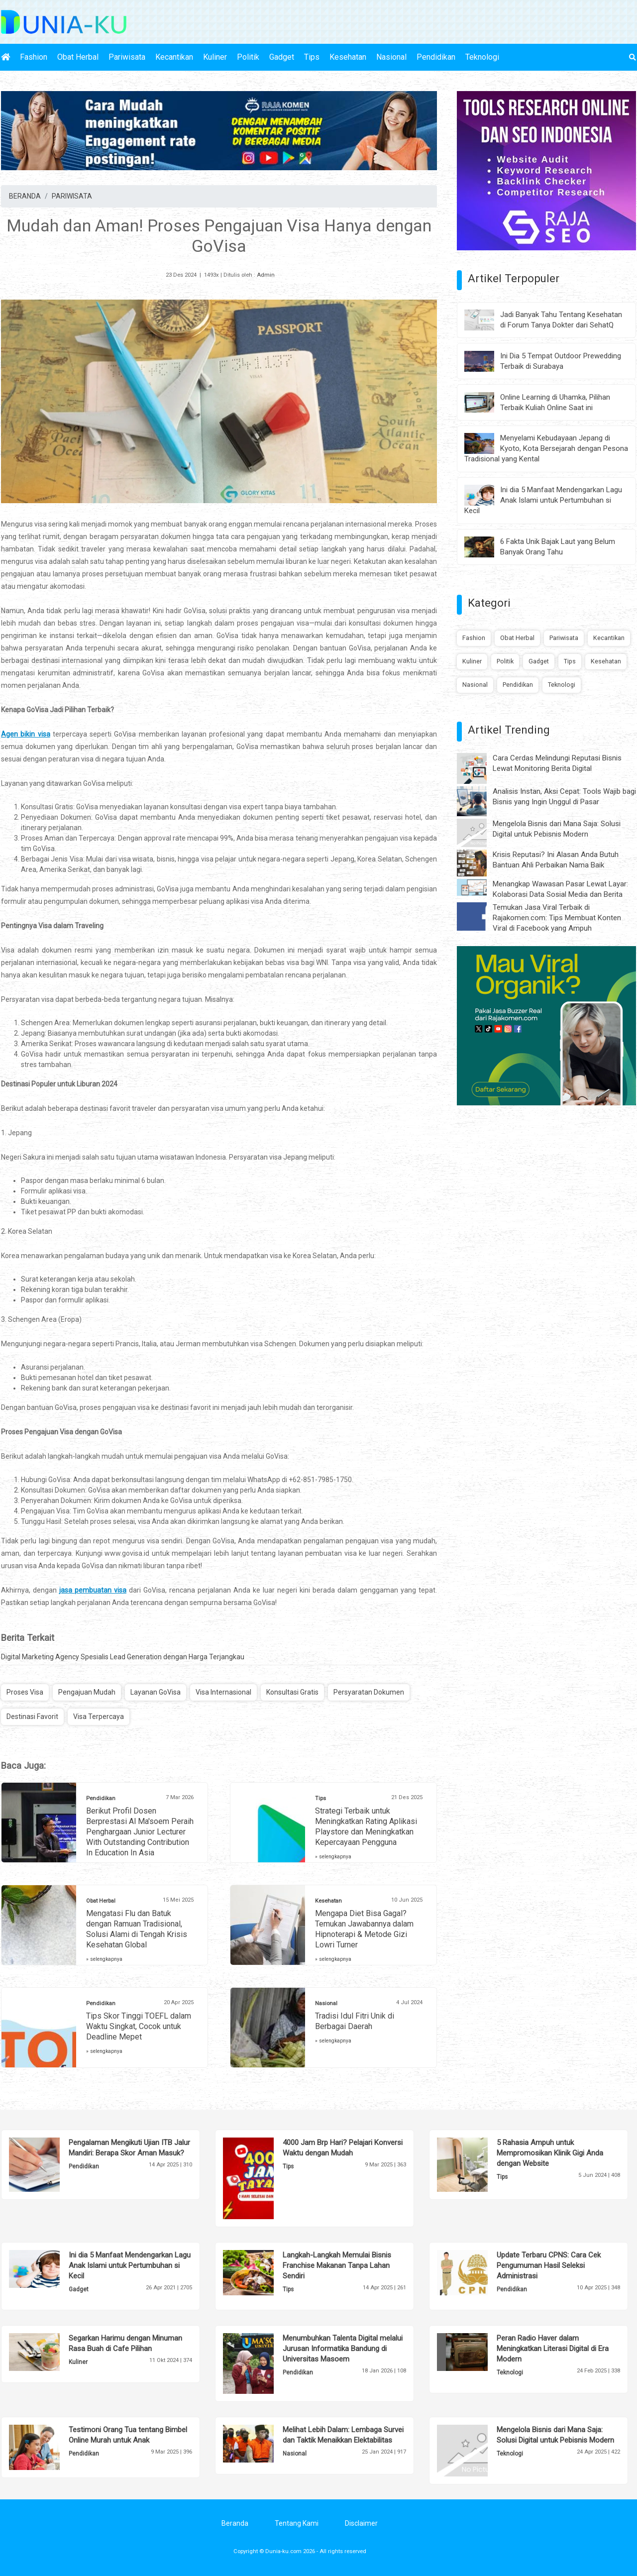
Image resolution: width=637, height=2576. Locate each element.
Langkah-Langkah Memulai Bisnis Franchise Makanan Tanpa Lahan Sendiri (337, 2265)
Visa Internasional (223, 1692)
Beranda (234, 2523)
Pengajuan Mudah (86, 1692)
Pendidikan (436, 57)
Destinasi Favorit (32, 1716)
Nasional (391, 57)
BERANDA (25, 196)
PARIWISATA (72, 196)
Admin (266, 275)
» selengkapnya (333, 1856)
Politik (248, 57)
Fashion (33, 57)
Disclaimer (361, 2523)
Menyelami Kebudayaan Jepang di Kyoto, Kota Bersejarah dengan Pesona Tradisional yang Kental (546, 448)
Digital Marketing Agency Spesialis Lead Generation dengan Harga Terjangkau (122, 1657)
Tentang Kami (296, 2523)
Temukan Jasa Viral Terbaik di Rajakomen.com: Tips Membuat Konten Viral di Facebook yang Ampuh (557, 918)
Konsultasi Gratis (292, 1692)
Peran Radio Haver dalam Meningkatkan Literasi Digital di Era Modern (553, 2348)
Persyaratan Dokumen (368, 1692)
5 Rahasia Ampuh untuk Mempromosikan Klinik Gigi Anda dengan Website (550, 2153)
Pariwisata (126, 57)
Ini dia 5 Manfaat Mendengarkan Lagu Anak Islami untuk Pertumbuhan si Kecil (543, 500)
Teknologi (482, 57)
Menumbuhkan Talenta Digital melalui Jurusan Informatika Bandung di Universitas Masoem (343, 2348)
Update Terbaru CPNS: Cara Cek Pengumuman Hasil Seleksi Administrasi (549, 2265)
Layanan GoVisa (155, 1692)
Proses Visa (24, 1692)
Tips (311, 57)
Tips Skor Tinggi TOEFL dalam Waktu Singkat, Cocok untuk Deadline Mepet (138, 2026)
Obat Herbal (78, 57)
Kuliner (215, 57)
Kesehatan (347, 57)
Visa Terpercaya (98, 1716)
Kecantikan (174, 57)
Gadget (281, 57)
